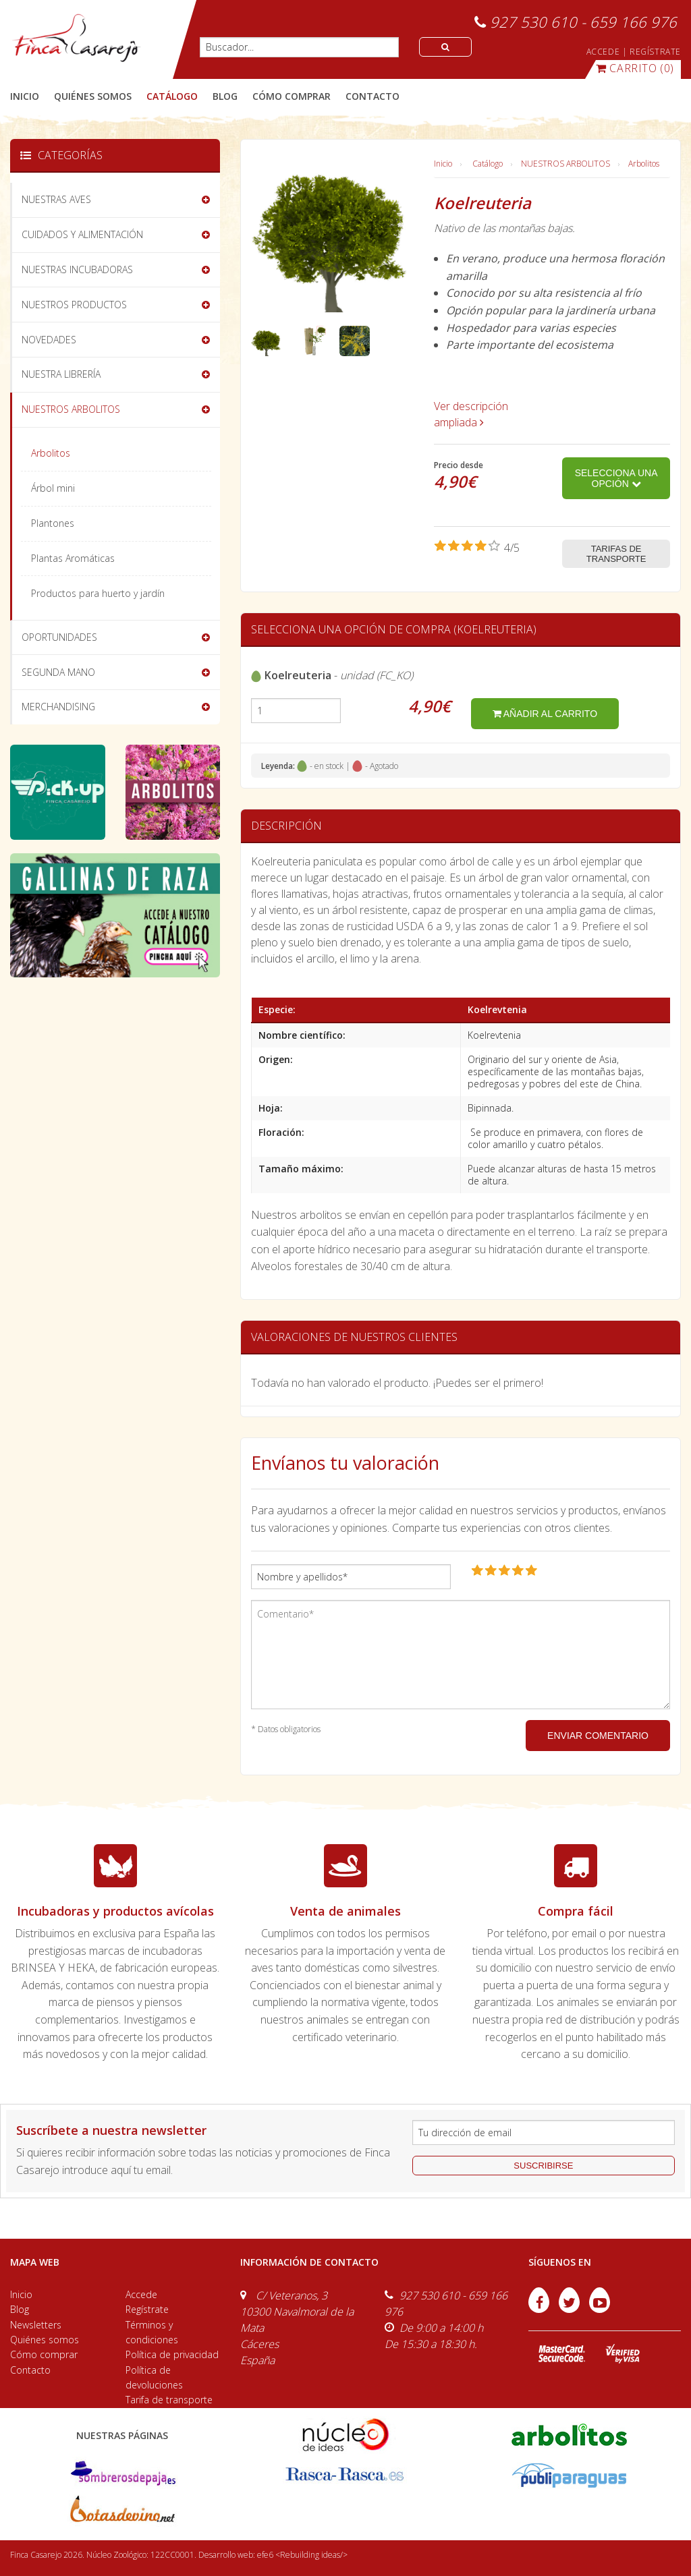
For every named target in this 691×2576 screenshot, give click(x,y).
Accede (141, 2294)
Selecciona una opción (616, 478)
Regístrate (147, 2309)
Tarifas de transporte (616, 554)
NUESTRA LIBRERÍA (61, 374)
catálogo (172, 96)
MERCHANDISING (58, 706)
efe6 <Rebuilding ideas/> (302, 2554)
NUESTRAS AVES (56, 199)
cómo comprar (291, 96)
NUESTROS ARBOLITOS (565, 163)
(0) (635, 68)
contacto (372, 96)
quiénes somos (93, 96)
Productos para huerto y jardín (98, 593)
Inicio (24, 96)
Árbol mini (53, 488)
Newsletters (35, 2324)
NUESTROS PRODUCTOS (74, 304)
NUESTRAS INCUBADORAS (77, 269)
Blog (19, 2309)
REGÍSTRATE (655, 51)
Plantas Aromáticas (73, 558)
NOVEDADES (49, 339)
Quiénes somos (44, 2339)
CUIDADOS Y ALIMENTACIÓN (82, 234)
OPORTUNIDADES (59, 637)
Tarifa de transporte (169, 2399)
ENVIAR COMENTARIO (597, 1735)
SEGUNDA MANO (58, 672)
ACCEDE (603, 51)
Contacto (30, 2370)
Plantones (52, 523)
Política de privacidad (172, 2354)
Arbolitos (643, 163)
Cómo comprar (44, 2354)
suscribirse (543, 2165)
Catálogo (487, 163)
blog (225, 96)
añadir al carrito (545, 713)
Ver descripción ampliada (471, 414)
